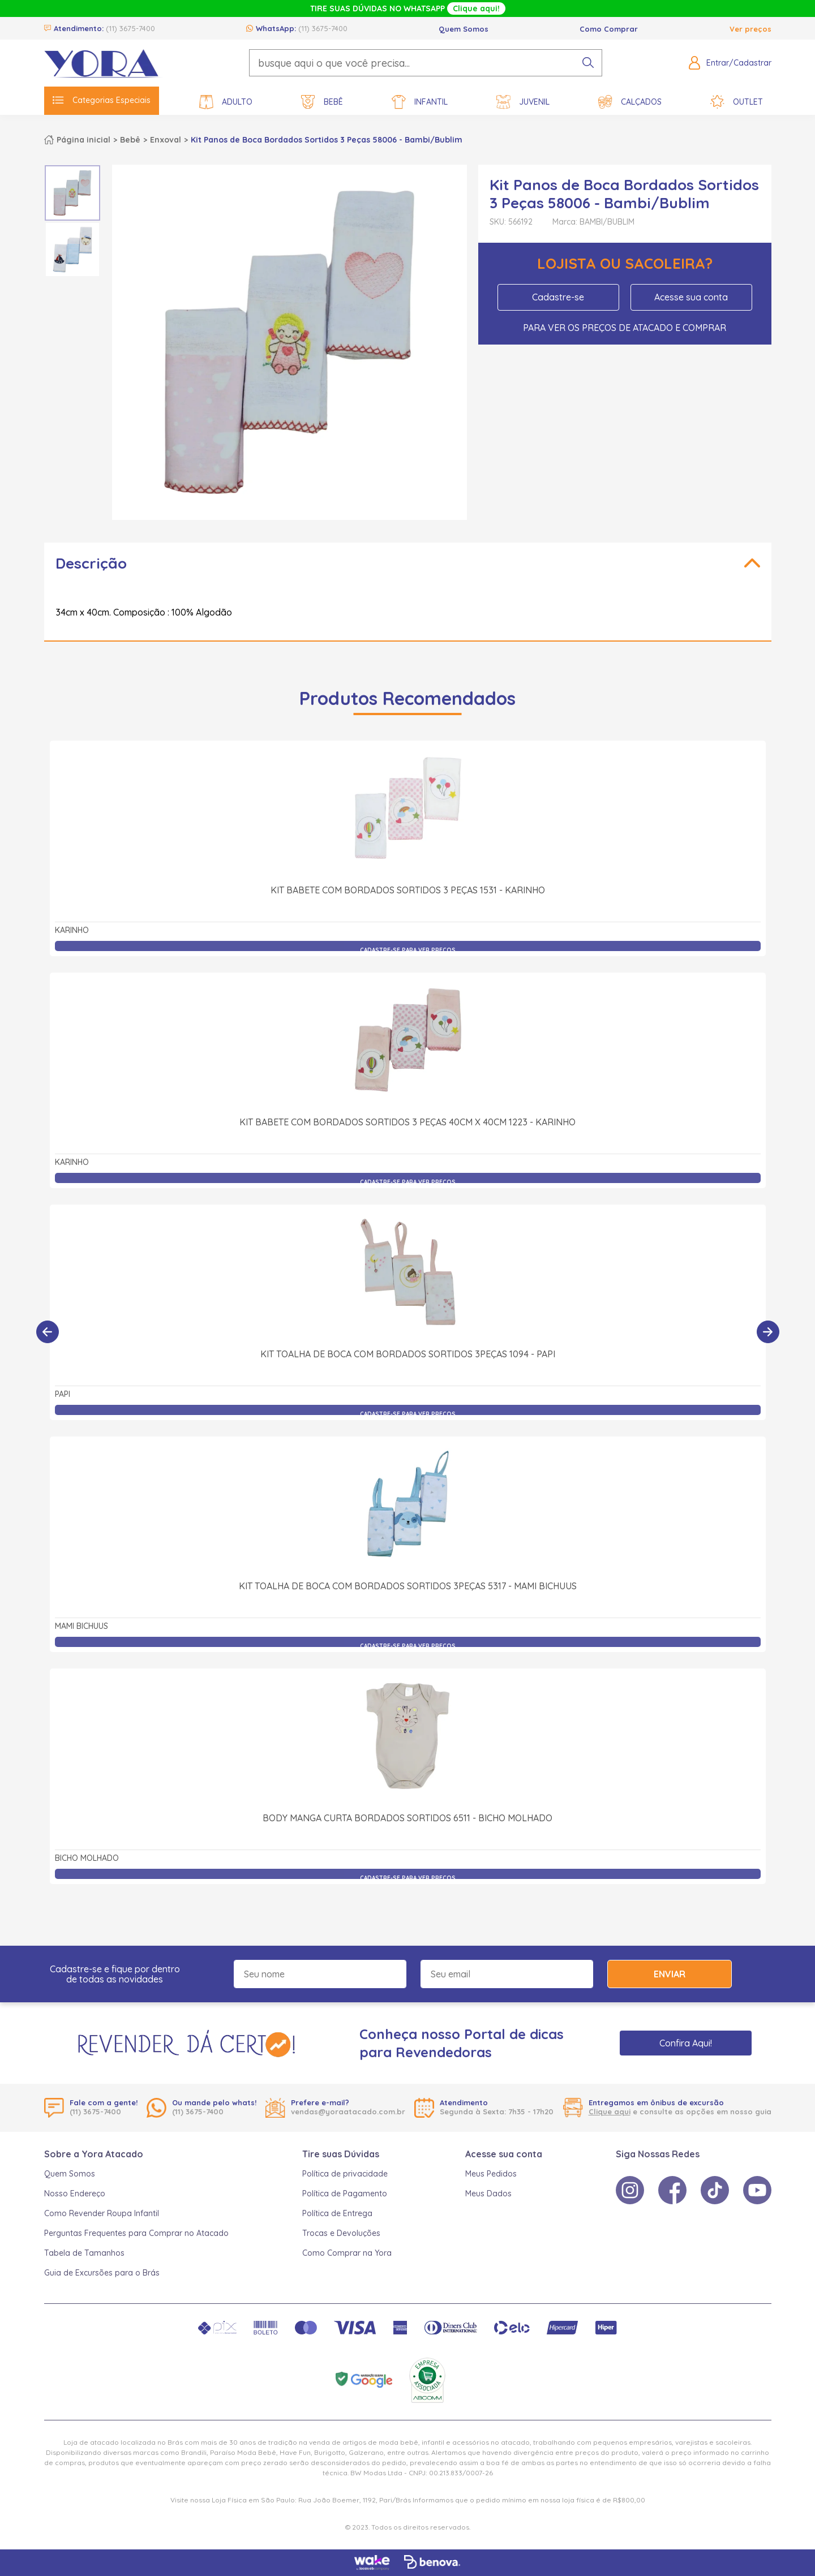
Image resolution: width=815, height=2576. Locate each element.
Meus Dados (488, 2193)
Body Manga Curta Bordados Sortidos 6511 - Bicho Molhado (407, 1818)
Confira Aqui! (685, 2043)
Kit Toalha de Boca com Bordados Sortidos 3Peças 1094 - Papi (407, 1354)
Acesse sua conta (691, 297)
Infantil (420, 102)
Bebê (322, 102)
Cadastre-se (558, 297)
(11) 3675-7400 (130, 28)
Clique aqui (609, 2111)
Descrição (91, 563)
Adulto (225, 102)
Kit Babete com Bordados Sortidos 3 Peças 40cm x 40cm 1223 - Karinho (407, 1122)
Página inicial (83, 140)
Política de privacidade (345, 2174)
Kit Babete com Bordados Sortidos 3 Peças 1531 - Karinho (408, 890)
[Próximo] (768, 1332)
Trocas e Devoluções (341, 2233)
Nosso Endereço (74, 2193)
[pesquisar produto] (588, 62)
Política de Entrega (337, 2213)
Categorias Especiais (102, 100)
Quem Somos (463, 28)
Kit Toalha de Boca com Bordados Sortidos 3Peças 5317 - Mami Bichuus (408, 1586)
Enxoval (165, 140)
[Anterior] (47, 1332)
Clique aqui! (476, 8)
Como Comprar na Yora (347, 2253)
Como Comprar (609, 28)
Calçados (630, 102)
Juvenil (523, 102)
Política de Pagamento (344, 2193)
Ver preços (750, 28)
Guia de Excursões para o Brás (102, 2273)
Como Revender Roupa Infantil (101, 2213)
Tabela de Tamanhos (84, 2253)
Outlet (736, 102)
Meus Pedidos (491, 2174)
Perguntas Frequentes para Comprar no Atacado (136, 2233)
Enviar (669, 1974)
